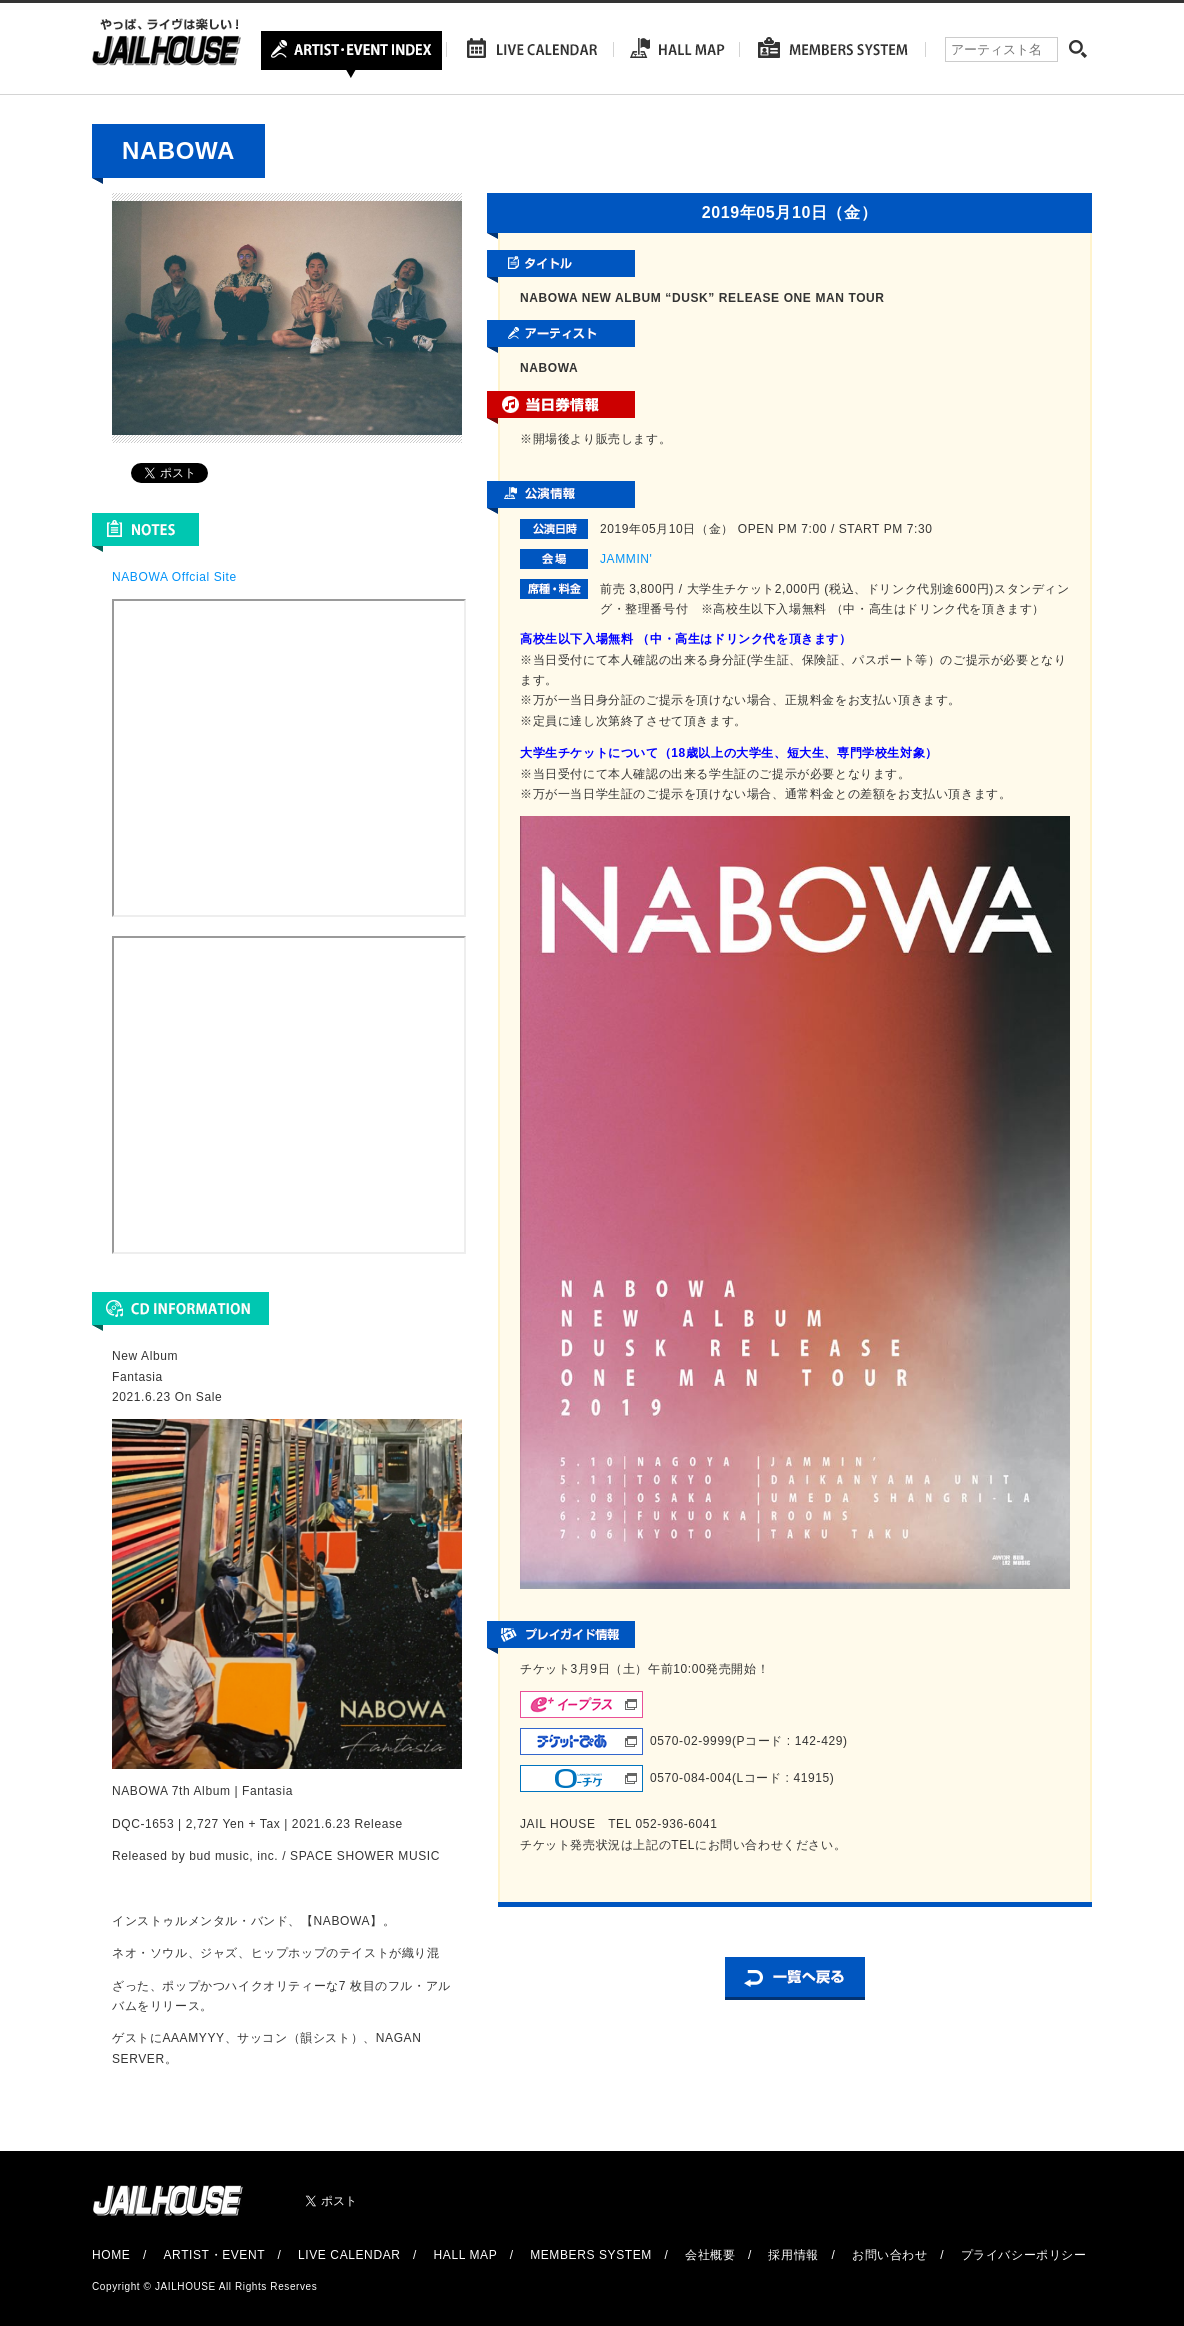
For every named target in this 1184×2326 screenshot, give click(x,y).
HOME (111, 2255)
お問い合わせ (890, 2255)
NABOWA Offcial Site (174, 577)
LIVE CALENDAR (349, 2255)
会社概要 (710, 2255)
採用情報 (793, 2255)
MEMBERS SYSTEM (591, 2255)
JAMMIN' (626, 559)
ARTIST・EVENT (213, 2255)
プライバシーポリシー (1024, 2255)
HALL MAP (466, 2255)
